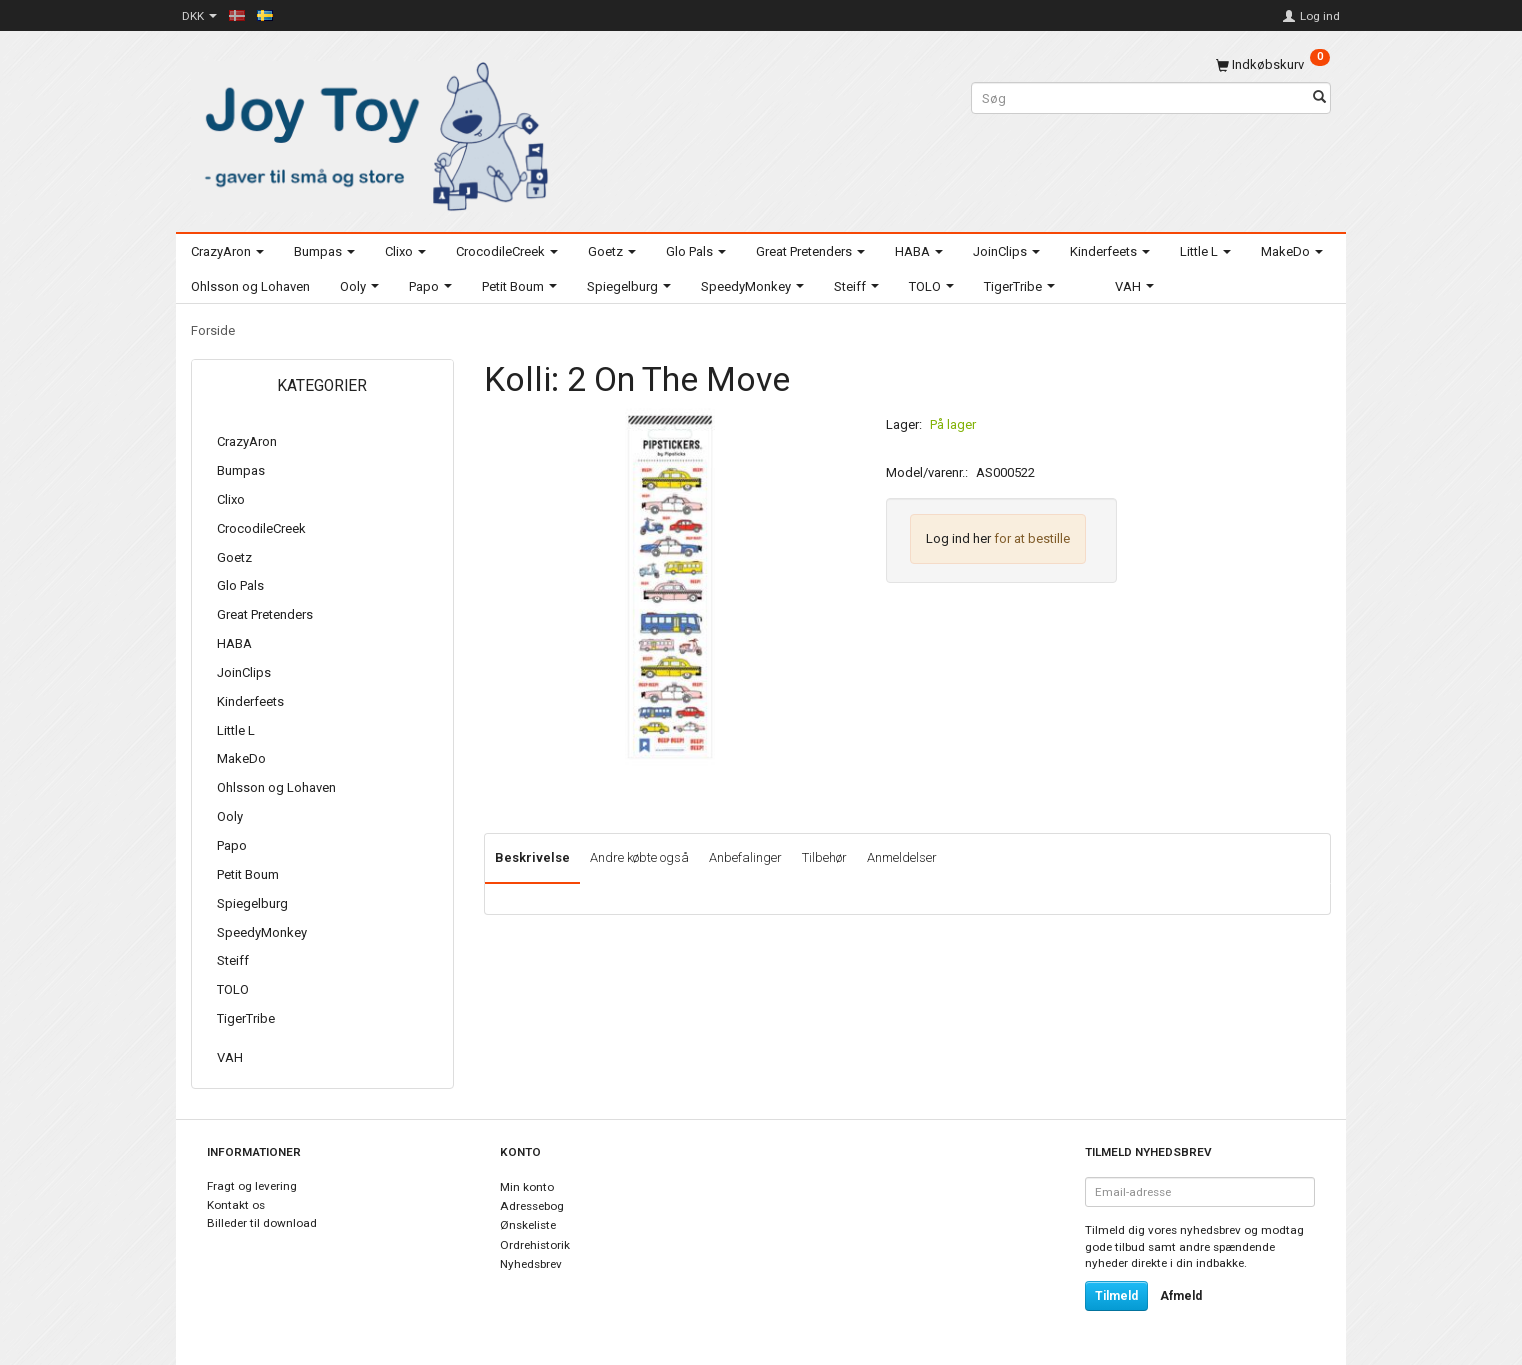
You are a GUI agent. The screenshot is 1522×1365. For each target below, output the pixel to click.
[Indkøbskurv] (1273, 64)
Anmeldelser (902, 857)
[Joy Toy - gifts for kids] (371, 132)
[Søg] (1319, 98)
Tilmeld (1116, 1296)
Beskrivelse (532, 857)
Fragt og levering (252, 1186)
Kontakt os (236, 1205)
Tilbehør (824, 857)
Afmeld (1181, 1296)
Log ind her (958, 538)
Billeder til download (262, 1223)
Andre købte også (639, 857)
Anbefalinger (745, 857)
